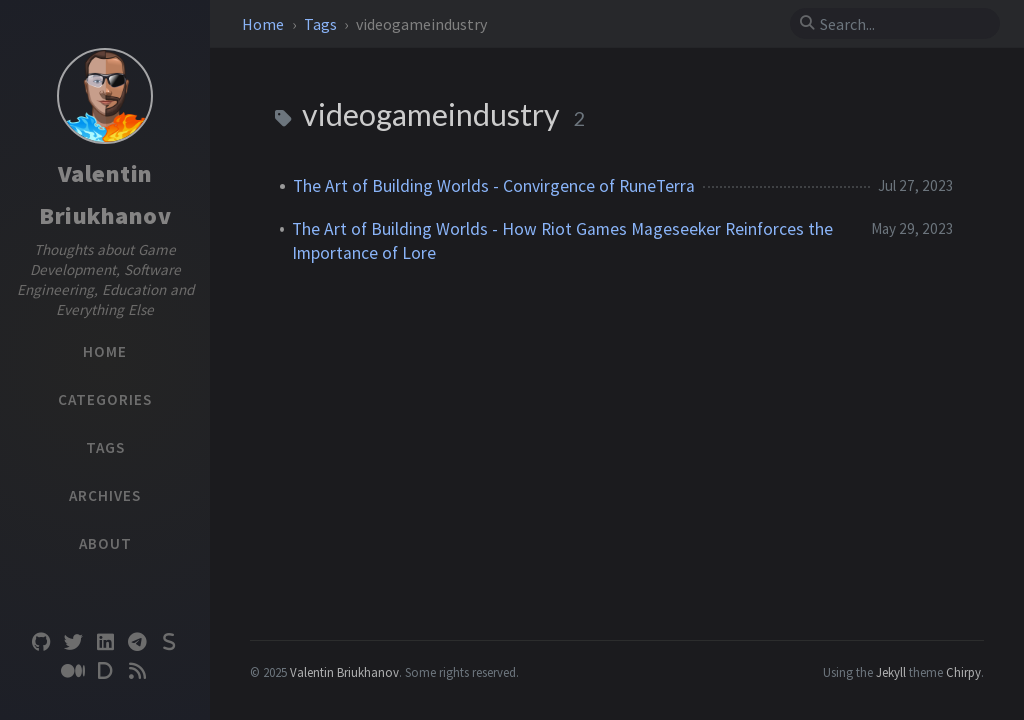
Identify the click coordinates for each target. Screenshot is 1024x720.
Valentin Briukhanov (344, 672)
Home (264, 24)
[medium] (73, 671)
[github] (41, 642)
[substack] (169, 642)
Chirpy (963, 672)
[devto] (105, 671)
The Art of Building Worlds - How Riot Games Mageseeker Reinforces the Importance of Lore (562, 241)
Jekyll (891, 672)
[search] (903, 24)
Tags (322, 24)
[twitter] (73, 642)
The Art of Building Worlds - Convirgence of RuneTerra (494, 186)
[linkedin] (105, 642)
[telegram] (137, 642)
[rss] (137, 671)
